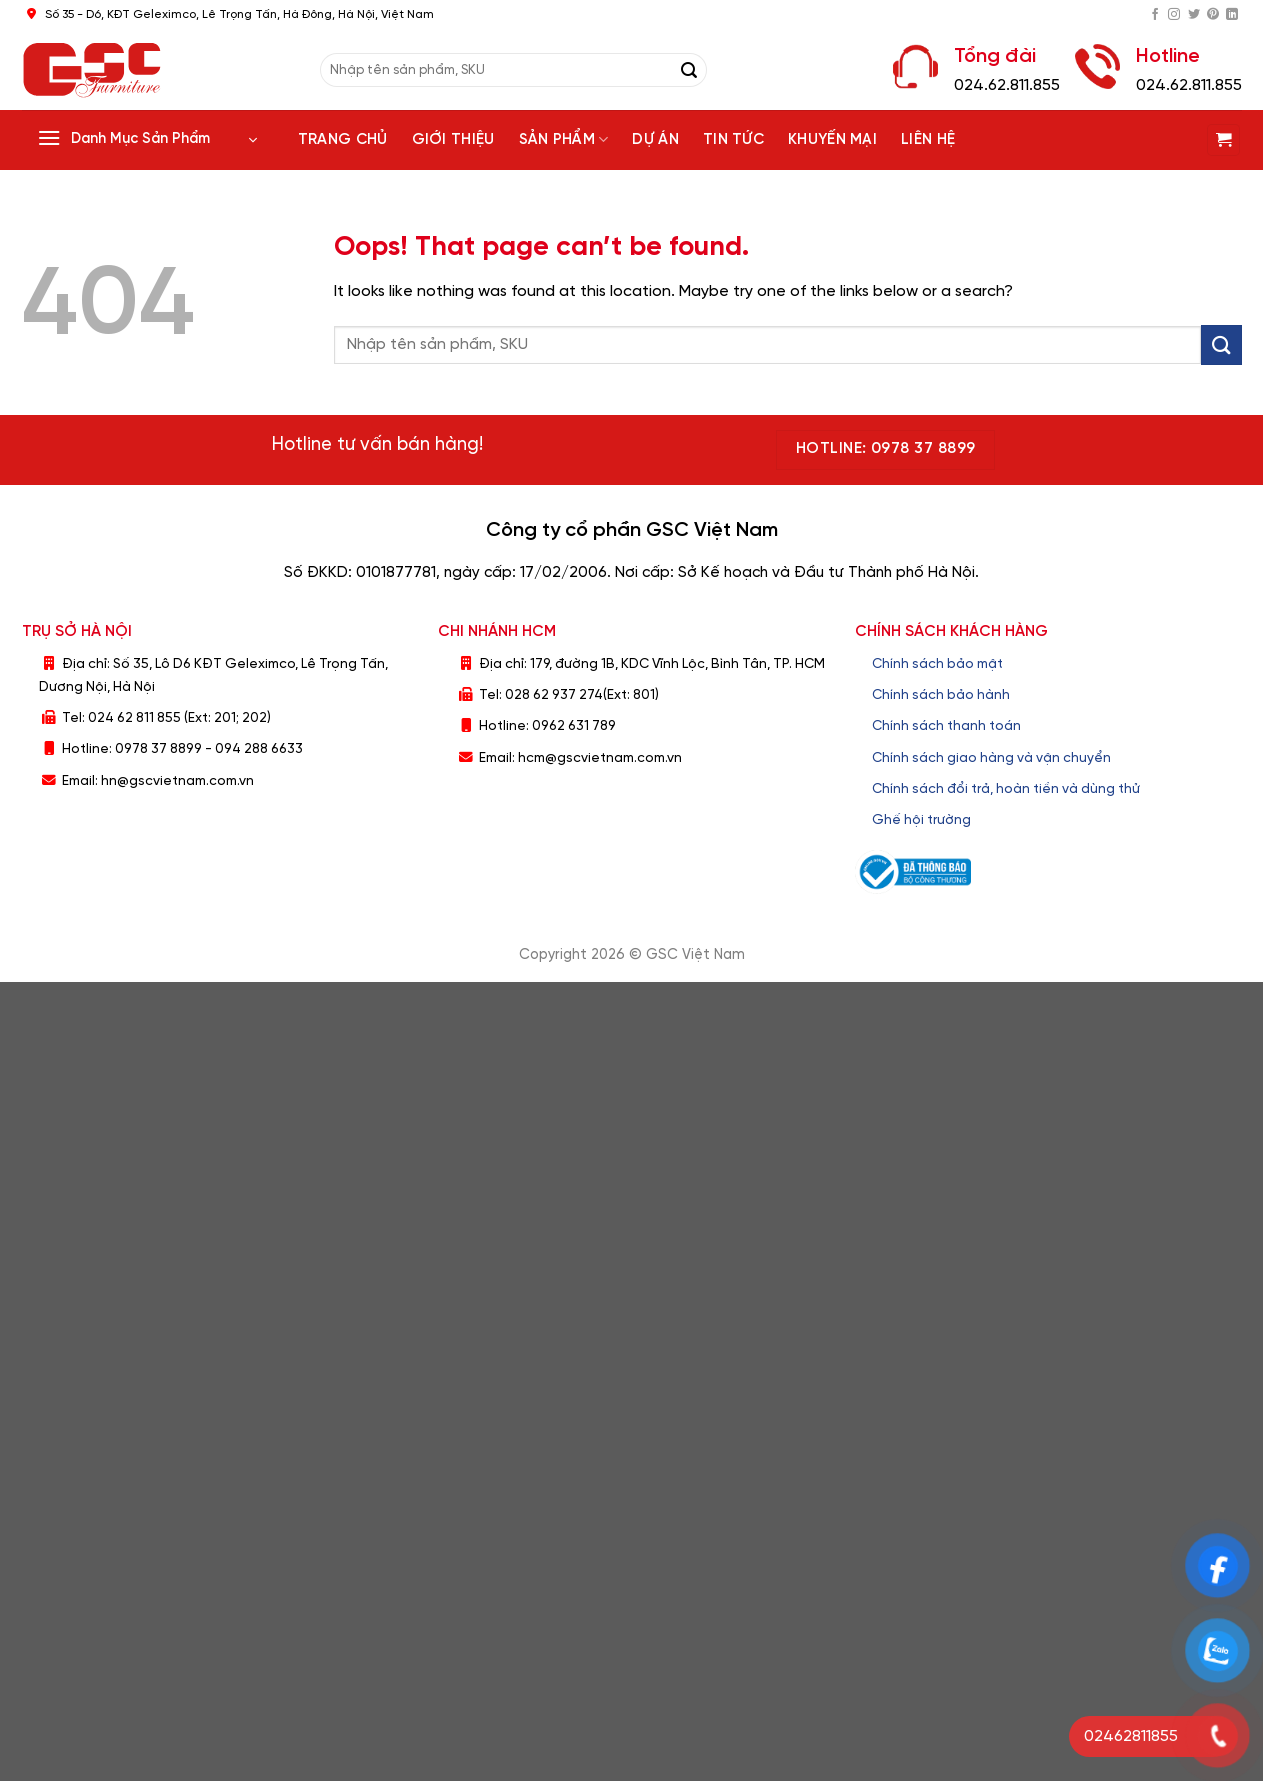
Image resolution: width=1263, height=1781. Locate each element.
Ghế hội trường (921, 820)
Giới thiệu (453, 140)
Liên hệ (928, 140)
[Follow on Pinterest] (1213, 15)
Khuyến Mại (832, 140)
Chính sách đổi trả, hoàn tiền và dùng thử (1006, 789)
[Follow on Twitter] (1194, 15)
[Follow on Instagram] (1174, 15)
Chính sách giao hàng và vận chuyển (991, 758)
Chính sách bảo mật (937, 664)
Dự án (655, 140)
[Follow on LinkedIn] (1232, 15)
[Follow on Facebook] (1155, 15)
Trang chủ (343, 140)
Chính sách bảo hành (941, 695)
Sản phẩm (564, 139)
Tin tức (733, 140)
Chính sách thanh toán (946, 726)
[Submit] (689, 70)
